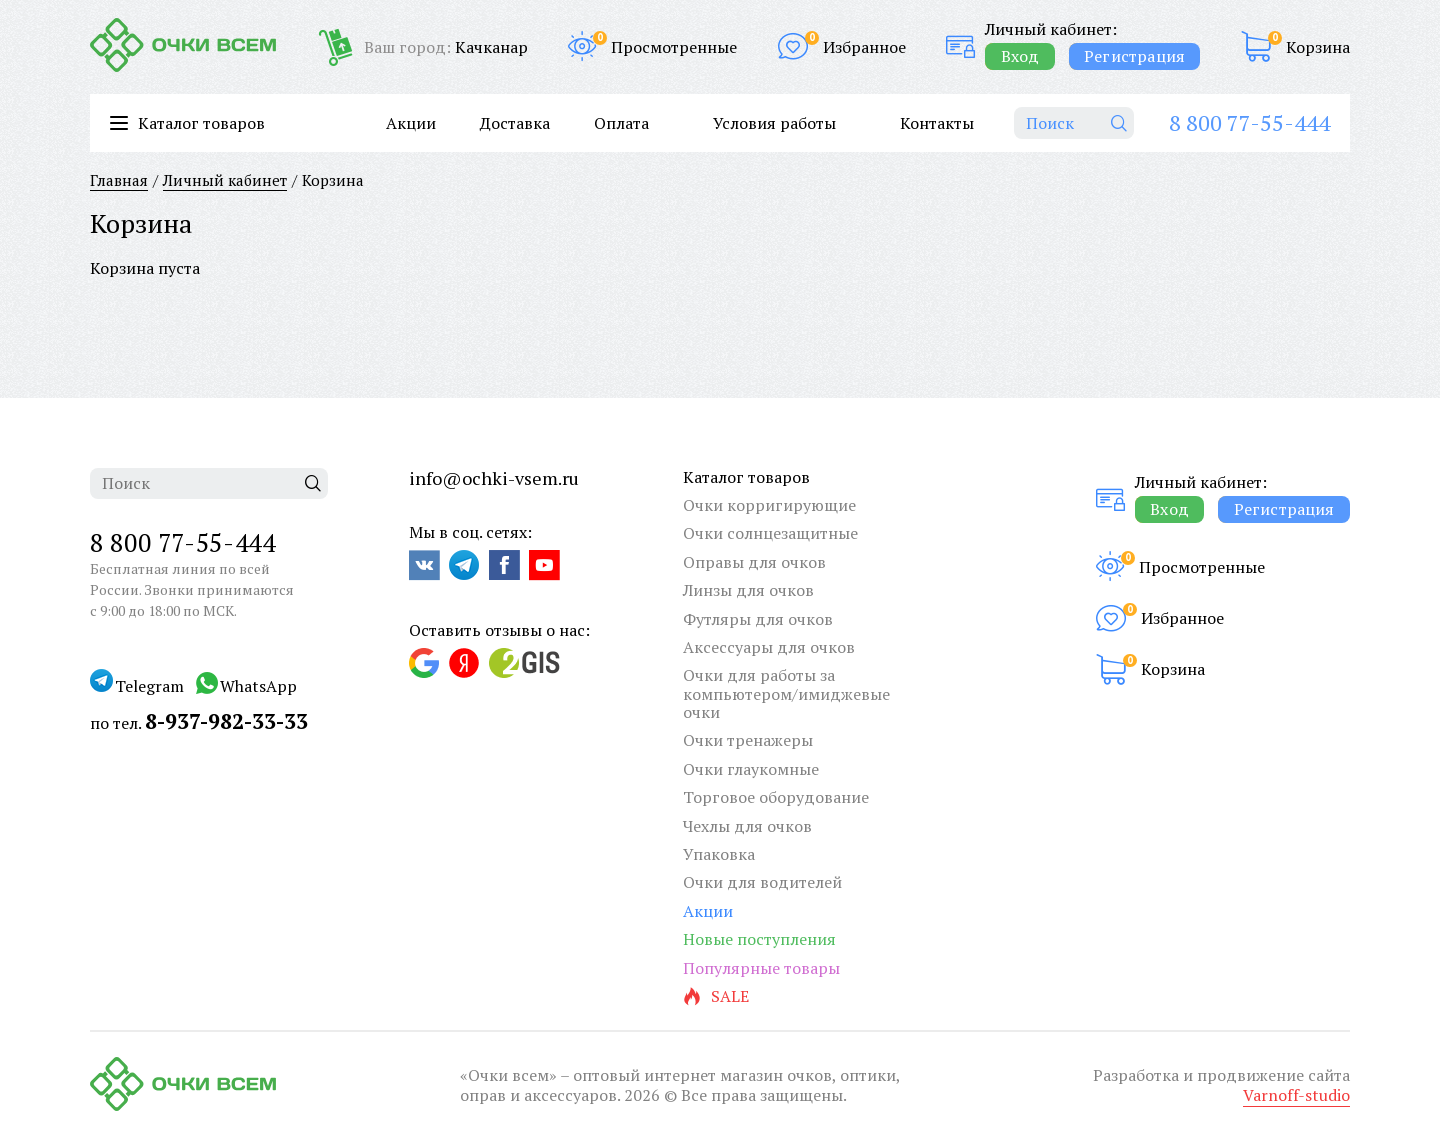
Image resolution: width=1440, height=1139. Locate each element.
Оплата (621, 123)
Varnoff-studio (1296, 1095)
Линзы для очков (748, 590)
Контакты (937, 123)
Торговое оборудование (776, 797)
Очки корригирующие (769, 505)
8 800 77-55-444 (1249, 122)
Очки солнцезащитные (770, 533)
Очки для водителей (762, 882)
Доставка (515, 123)
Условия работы (774, 123)
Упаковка (719, 854)
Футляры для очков (758, 619)
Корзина (1318, 47)
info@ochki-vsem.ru (494, 478)
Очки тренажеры (748, 740)
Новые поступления (759, 939)
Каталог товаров (746, 477)
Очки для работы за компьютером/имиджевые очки (786, 693)
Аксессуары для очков (769, 647)
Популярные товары (761, 968)
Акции (411, 123)
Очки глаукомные (751, 769)
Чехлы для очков (747, 826)
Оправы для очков (754, 562)
